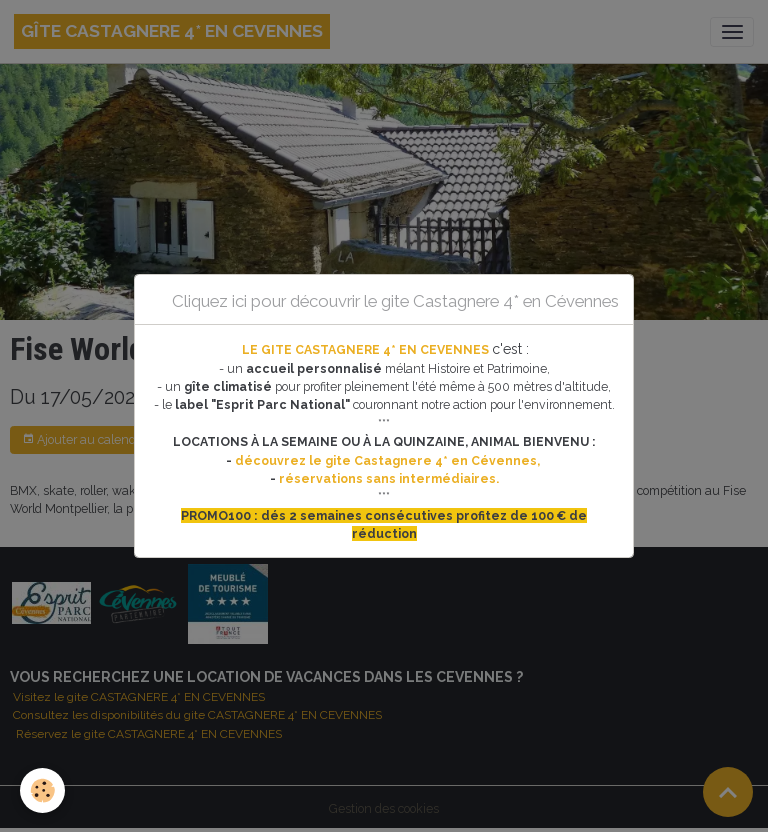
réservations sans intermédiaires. (389, 478)
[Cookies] (42, 790)
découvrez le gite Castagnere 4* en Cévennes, (389, 460)
